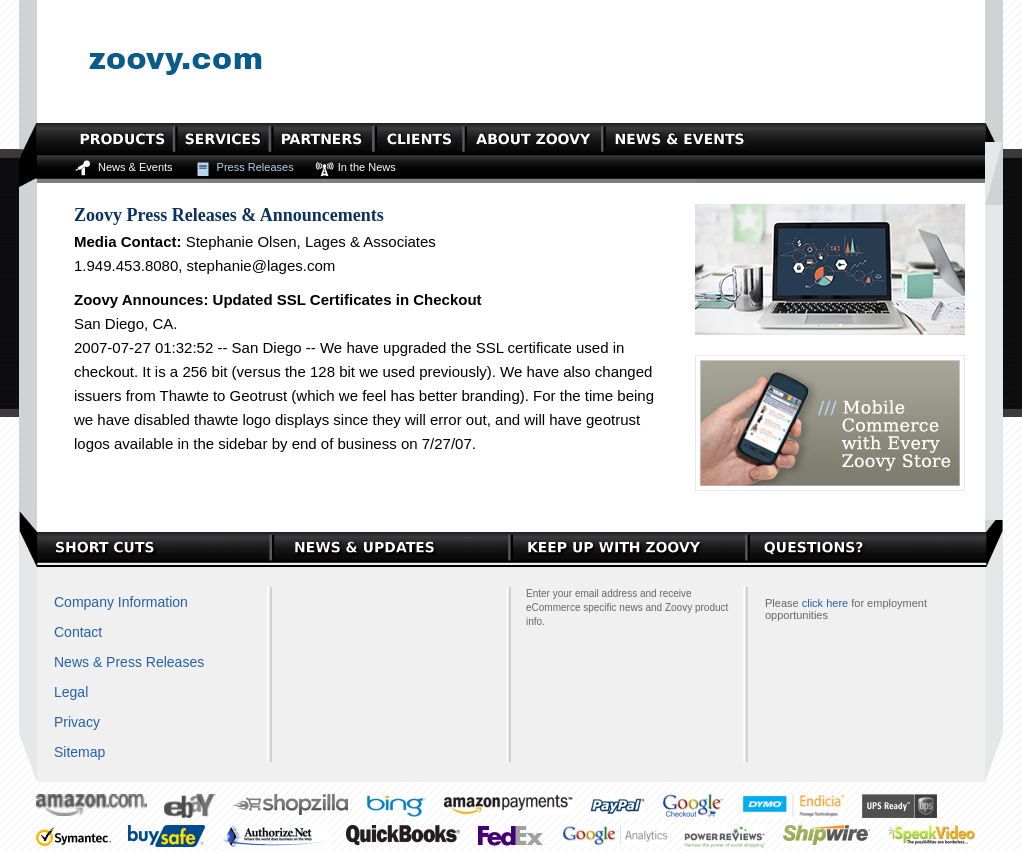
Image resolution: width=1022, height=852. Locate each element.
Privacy (77, 722)
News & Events (135, 167)
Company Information (121, 602)
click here (825, 603)
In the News (367, 167)
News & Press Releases (129, 662)
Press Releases (255, 167)
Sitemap (79, 752)
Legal (71, 692)
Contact (78, 632)
